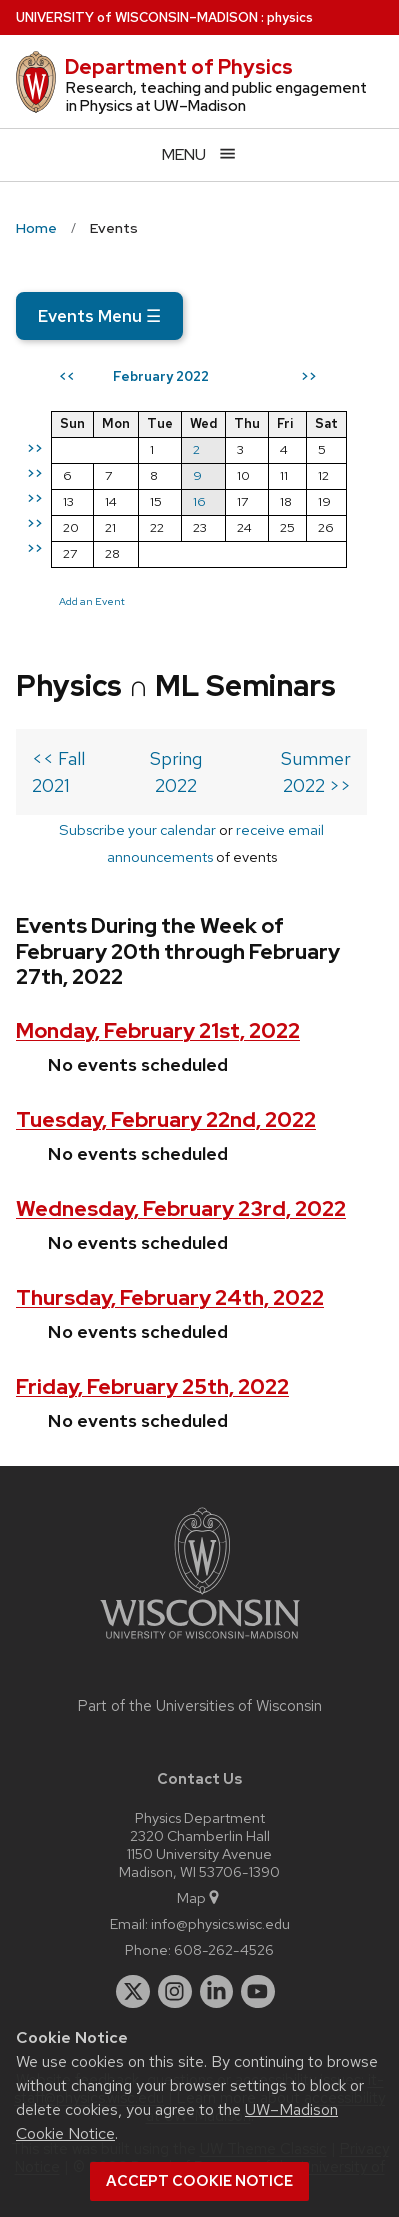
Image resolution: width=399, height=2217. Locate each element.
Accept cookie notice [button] (199, 2181)
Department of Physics (179, 67)
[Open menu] (199, 154)
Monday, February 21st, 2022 (158, 1030)
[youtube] (258, 1992)
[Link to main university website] (200, 1642)
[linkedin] (217, 1992)
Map (199, 1897)
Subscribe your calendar (137, 829)
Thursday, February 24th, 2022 (170, 1297)
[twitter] (133, 1992)
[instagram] (175, 1992)
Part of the (200, 1706)
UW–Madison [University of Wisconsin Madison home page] (137, 17)
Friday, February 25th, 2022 (152, 1386)
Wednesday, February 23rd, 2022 (181, 1208)
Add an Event (92, 601)
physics (290, 17)
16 (199, 501)
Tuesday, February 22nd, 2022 (166, 1119)
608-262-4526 (224, 1949)
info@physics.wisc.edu (220, 1923)
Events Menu (99, 316)
